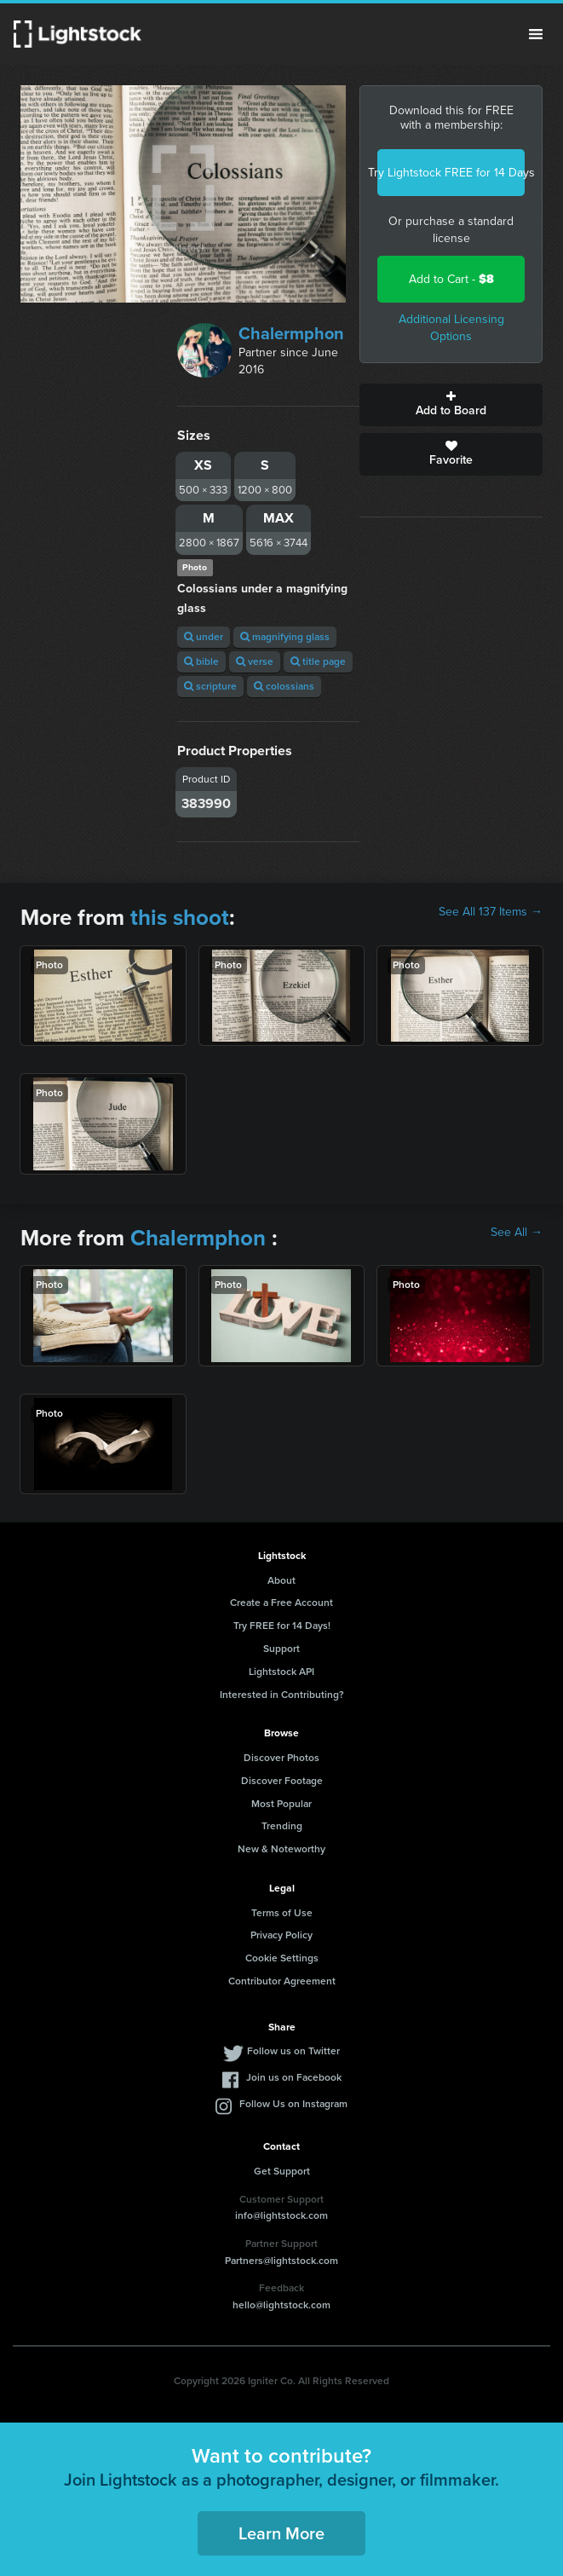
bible (201, 661)
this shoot (179, 917)
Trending (281, 1826)
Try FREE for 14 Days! (281, 1625)
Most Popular (281, 1803)
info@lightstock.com (281, 2215)
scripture (210, 686)
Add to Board (451, 404)
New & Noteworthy (281, 1849)
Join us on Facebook (294, 2077)
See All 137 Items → (491, 912)
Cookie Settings (282, 1958)
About (281, 1580)
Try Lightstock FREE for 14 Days (451, 173)
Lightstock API (281, 1671)
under (203, 636)
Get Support (282, 2171)
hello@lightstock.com (281, 2305)
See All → (517, 1232)
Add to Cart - (451, 279)
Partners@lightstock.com (281, 2260)
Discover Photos (281, 1757)
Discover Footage (282, 1780)
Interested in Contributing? (282, 1694)
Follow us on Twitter (293, 2051)
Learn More (281, 2533)
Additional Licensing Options (451, 327)
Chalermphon (291, 333)
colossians (284, 686)
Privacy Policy (281, 1935)
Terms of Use (282, 1912)
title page (318, 661)
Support (281, 1648)
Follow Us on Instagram (293, 2103)
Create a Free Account (281, 1602)
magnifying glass (285, 636)
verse (254, 661)
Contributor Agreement (282, 1981)
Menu (535, 34)
